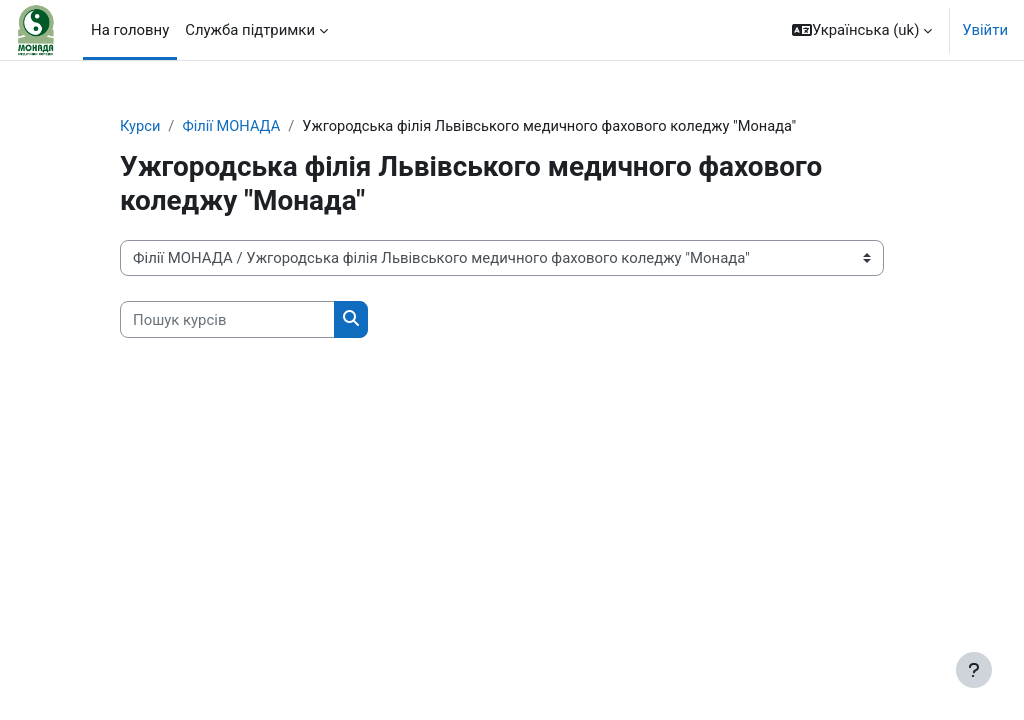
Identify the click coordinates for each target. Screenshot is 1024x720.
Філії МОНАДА (233, 127)
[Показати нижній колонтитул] (974, 670)
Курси (140, 127)
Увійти (985, 30)
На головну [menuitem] (130, 30)
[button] (862, 30)
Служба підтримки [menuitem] (250, 30)
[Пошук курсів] (227, 320)
